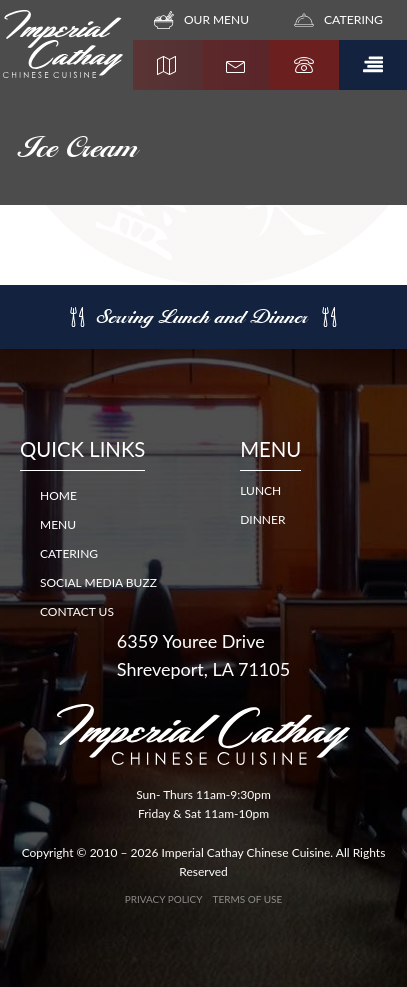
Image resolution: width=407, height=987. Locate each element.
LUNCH (260, 490)
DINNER (262, 519)
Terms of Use (248, 899)
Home (58, 495)
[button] (373, 65)
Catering (69, 553)
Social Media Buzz (98, 582)
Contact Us (77, 611)
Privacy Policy (164, 899)
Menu (58, 524)
